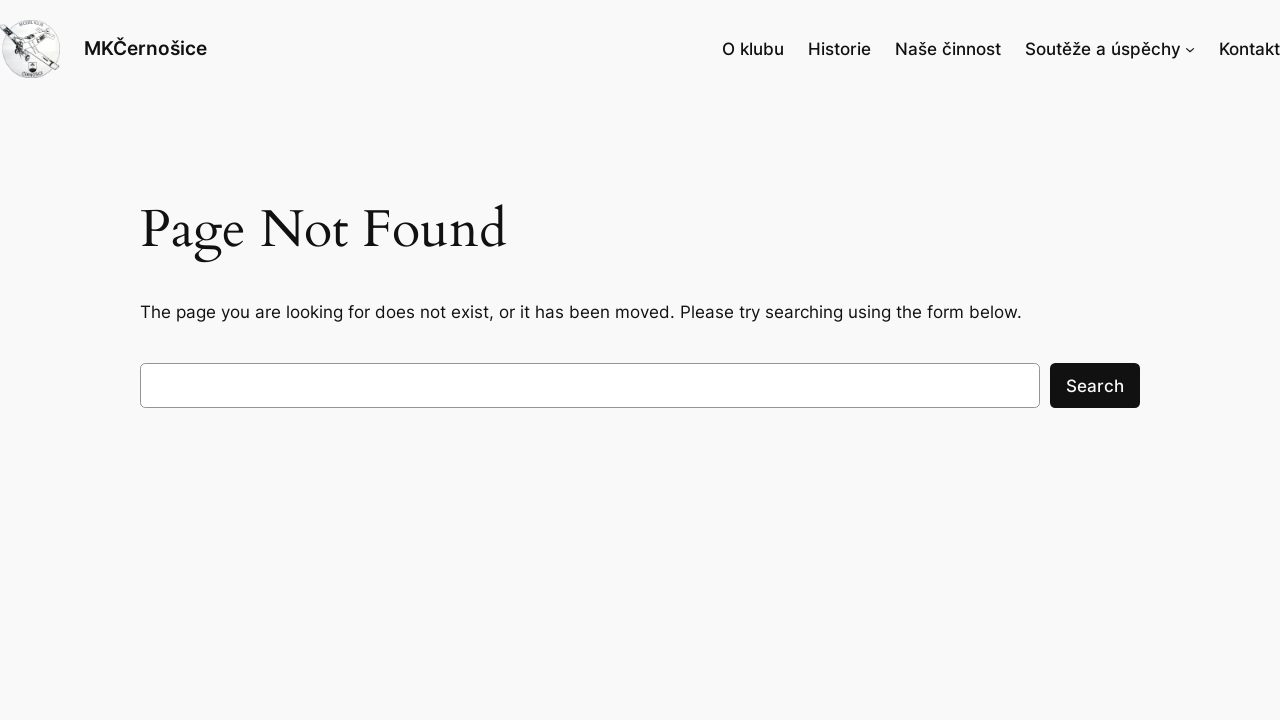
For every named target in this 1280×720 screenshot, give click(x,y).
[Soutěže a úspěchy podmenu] (1190, 49)
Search (1095, 386)
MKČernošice (145, 48)
